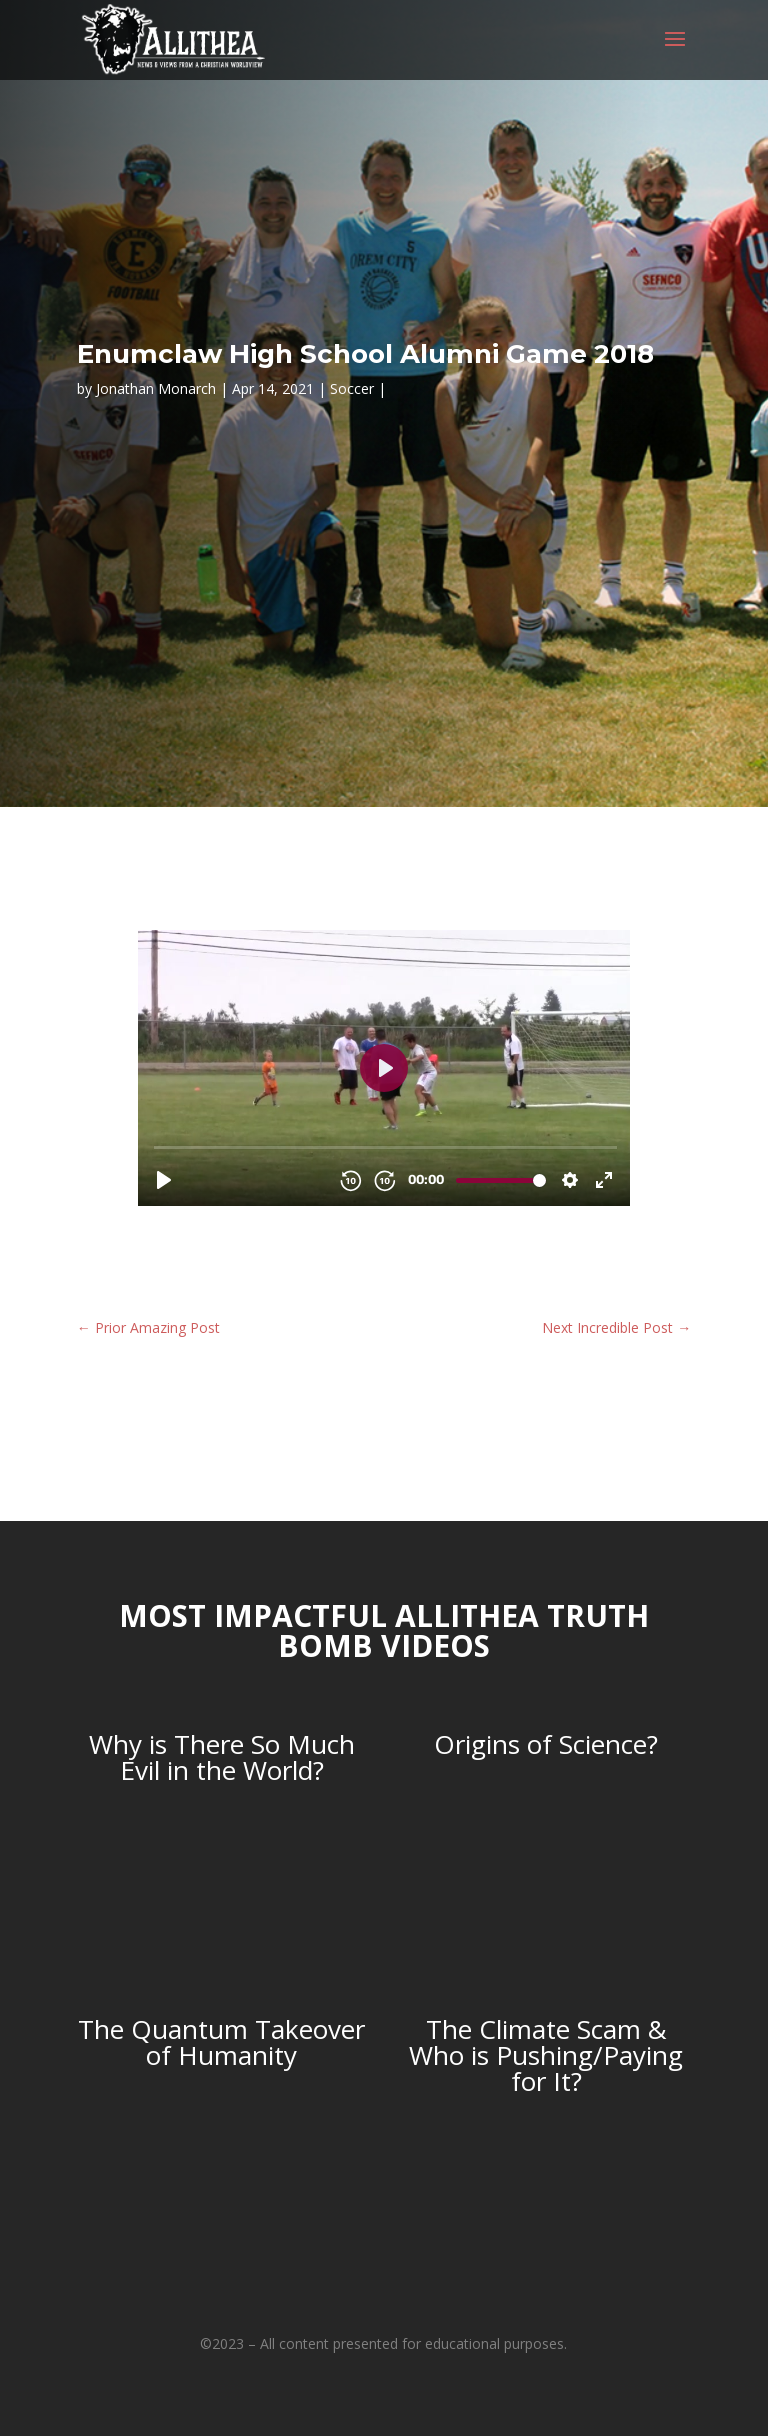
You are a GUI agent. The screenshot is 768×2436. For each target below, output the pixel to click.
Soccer (352, 388)
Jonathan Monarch (156, 388)
